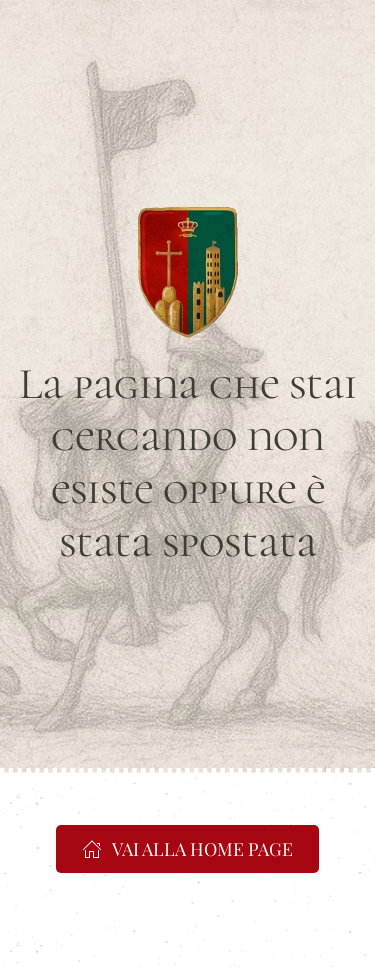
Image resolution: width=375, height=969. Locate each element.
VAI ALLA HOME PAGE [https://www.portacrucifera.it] (187, 849)
